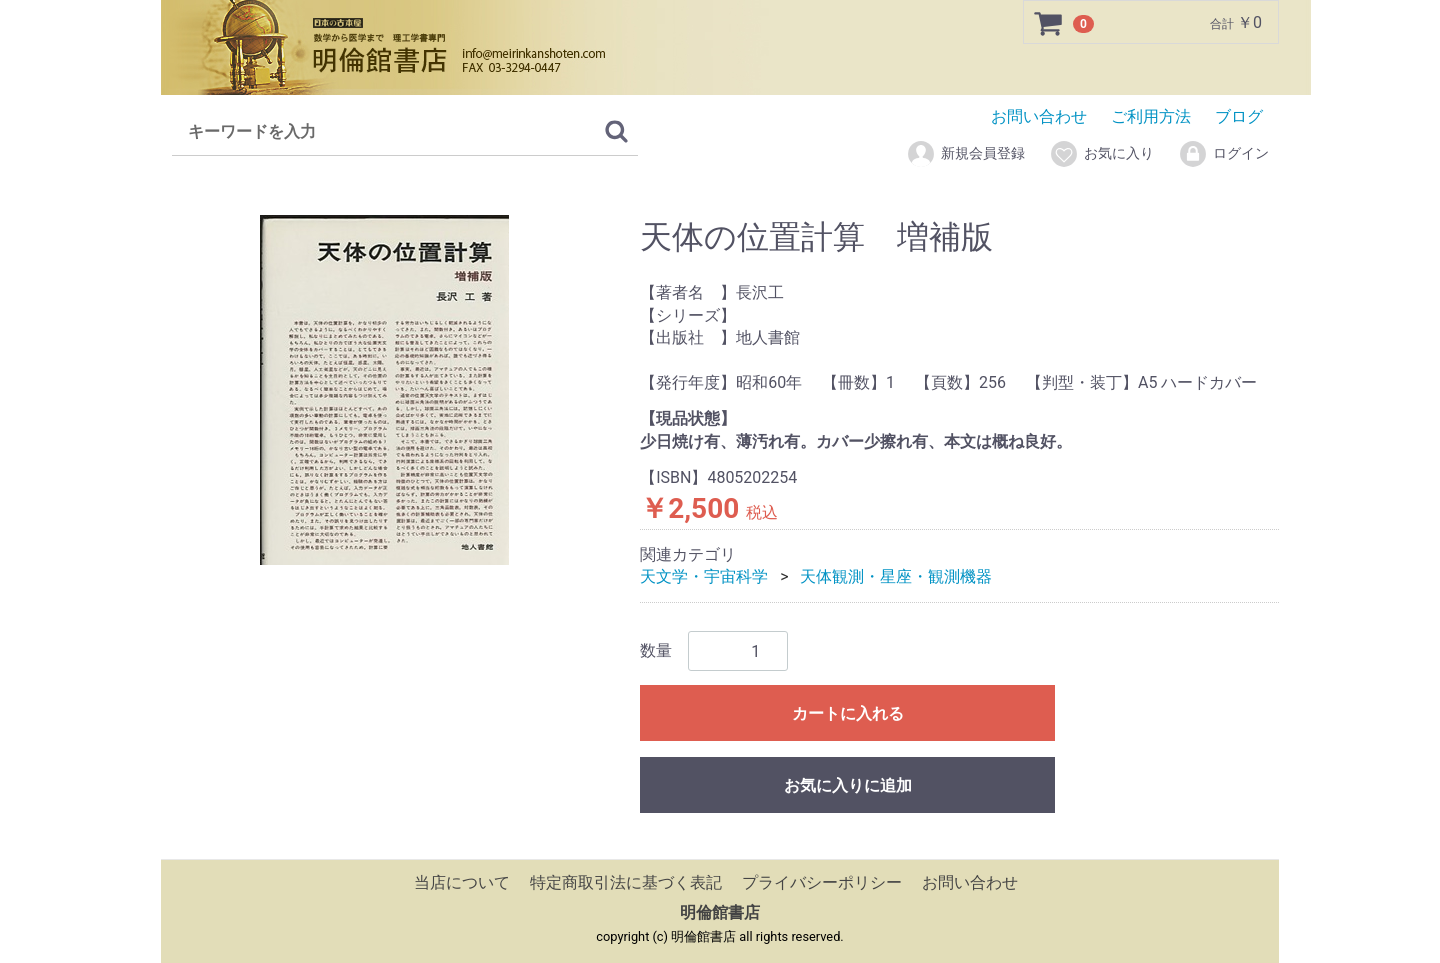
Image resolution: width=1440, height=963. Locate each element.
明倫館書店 (720, 912)
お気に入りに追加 (848, 785)
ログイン (1223, 154)
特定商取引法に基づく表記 (626, 882)
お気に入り (1101, 154)
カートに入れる (848, 713)
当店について (462, 882)
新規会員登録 (965, 154)
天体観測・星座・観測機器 (896, 576)
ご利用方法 (1151, 116)
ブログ (1239, 116)
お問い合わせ (1039, 116)
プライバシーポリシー (822, 882)
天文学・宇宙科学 (704, 576)
